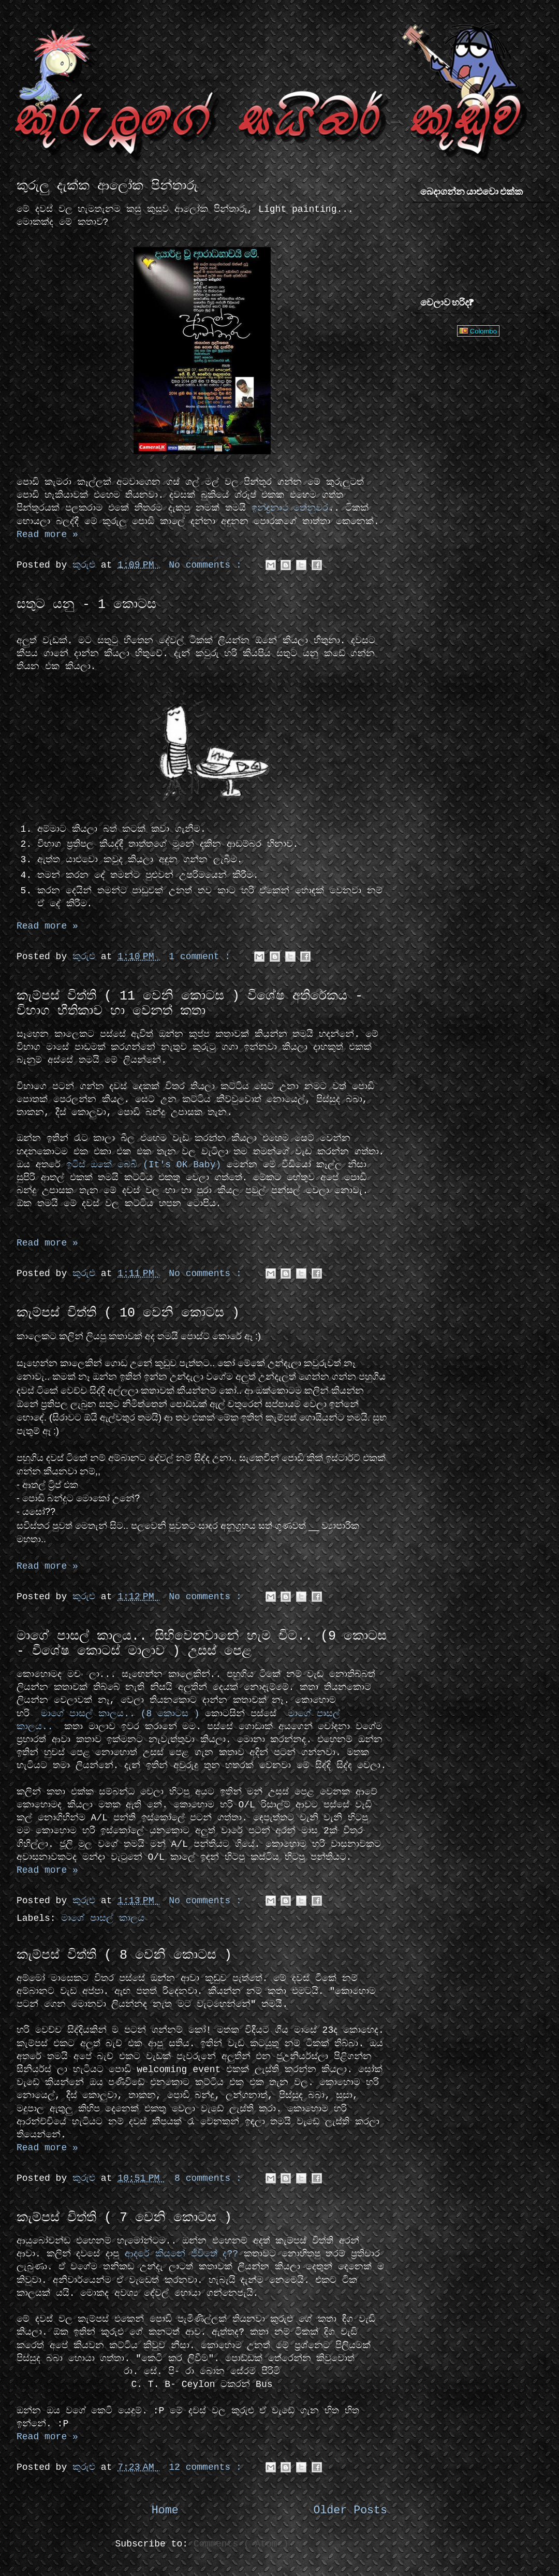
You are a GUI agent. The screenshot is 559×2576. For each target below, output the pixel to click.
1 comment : (202, 956)
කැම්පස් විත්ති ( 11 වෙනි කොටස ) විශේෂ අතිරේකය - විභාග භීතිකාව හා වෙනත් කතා (190, 1004)
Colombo (478, 331)
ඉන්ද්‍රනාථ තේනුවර (290, 508)
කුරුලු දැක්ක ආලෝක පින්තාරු (107, 186)
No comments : (208, 565)
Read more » (47, 534)
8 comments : (210, 2178)
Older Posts (350, 2510)
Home (165, 2510)
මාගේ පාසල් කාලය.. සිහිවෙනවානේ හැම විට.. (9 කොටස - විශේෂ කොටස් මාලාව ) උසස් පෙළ (202, 1644)
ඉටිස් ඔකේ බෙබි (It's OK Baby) (144, 1165)
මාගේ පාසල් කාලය (102, 1918)
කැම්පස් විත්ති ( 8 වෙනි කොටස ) (124, 1955)
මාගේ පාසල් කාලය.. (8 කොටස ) (117, 1714)
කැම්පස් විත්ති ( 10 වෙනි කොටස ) (128, 1313)
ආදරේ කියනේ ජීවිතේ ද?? (181, 2254)
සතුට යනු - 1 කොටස (86, 604)
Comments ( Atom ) (241, 2544)
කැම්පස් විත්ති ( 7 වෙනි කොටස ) (124, 2217)
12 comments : (208, 2467)
